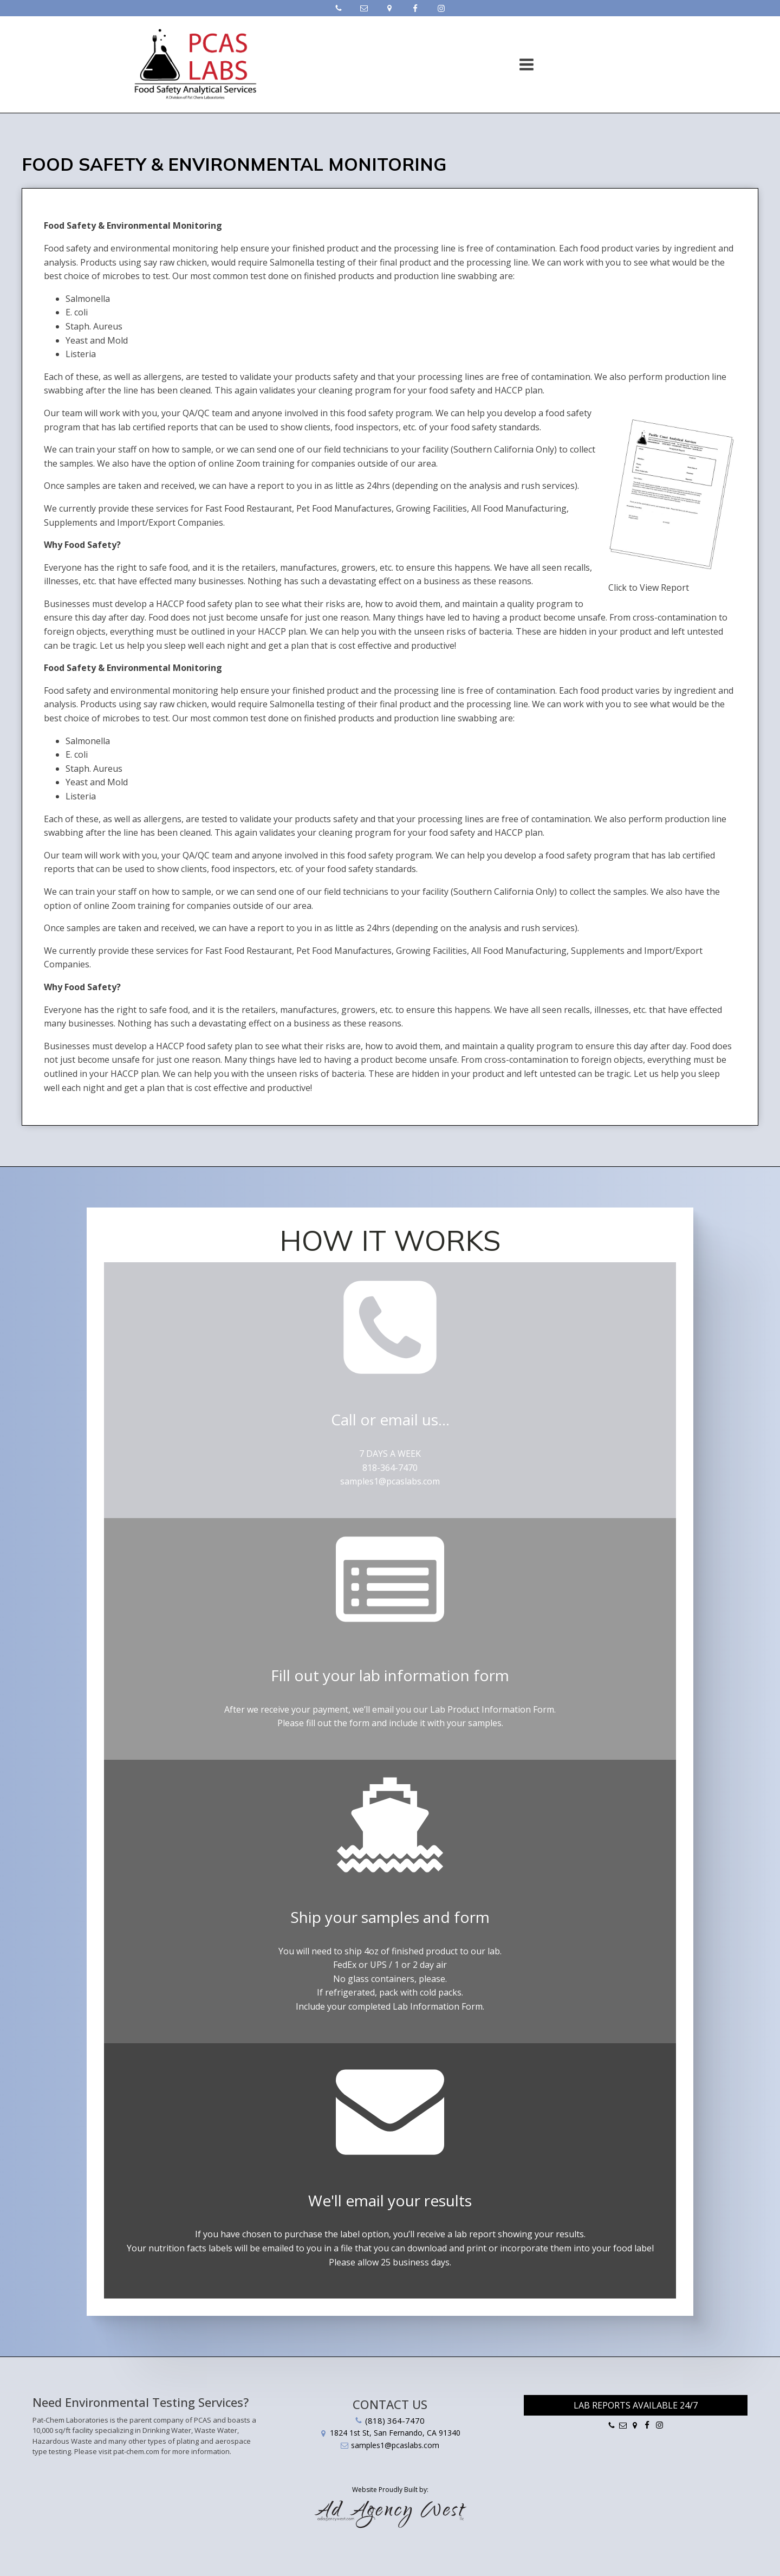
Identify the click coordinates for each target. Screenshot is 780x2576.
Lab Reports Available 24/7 (636, 2405)
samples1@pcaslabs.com (390, 1481)
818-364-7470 (390, 1468)
